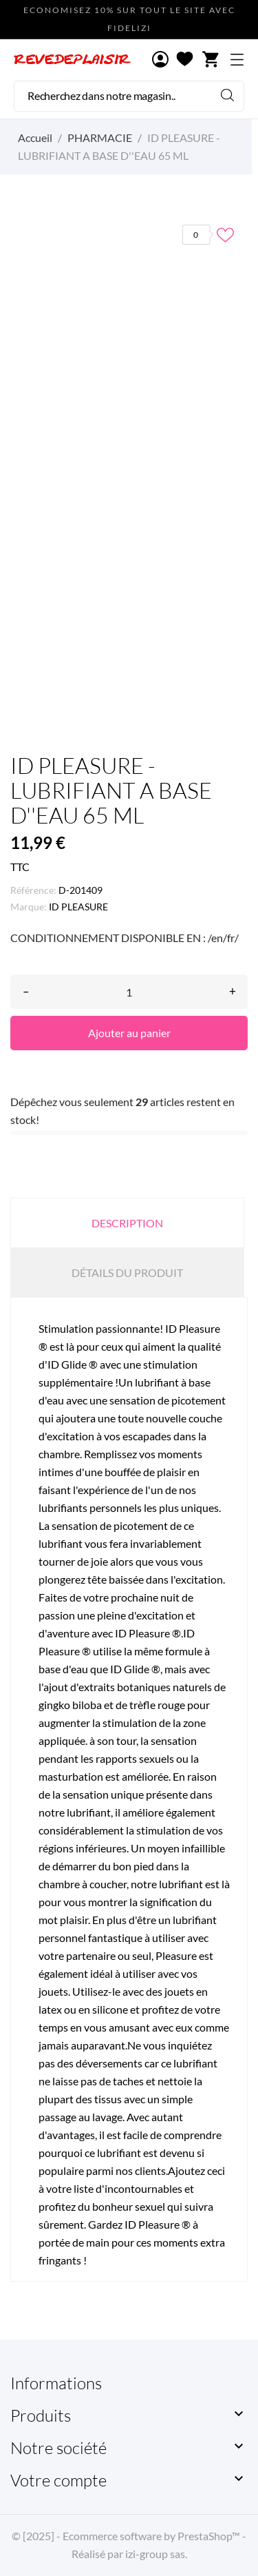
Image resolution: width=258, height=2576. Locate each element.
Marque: (28, 906)
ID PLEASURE (78, 906)
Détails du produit (127, 1272)
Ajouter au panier (129, 1032)
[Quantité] (129, 991)
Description (127, 1222)
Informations (56, 2383)
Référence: (33, 890)
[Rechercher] (129, 96)
